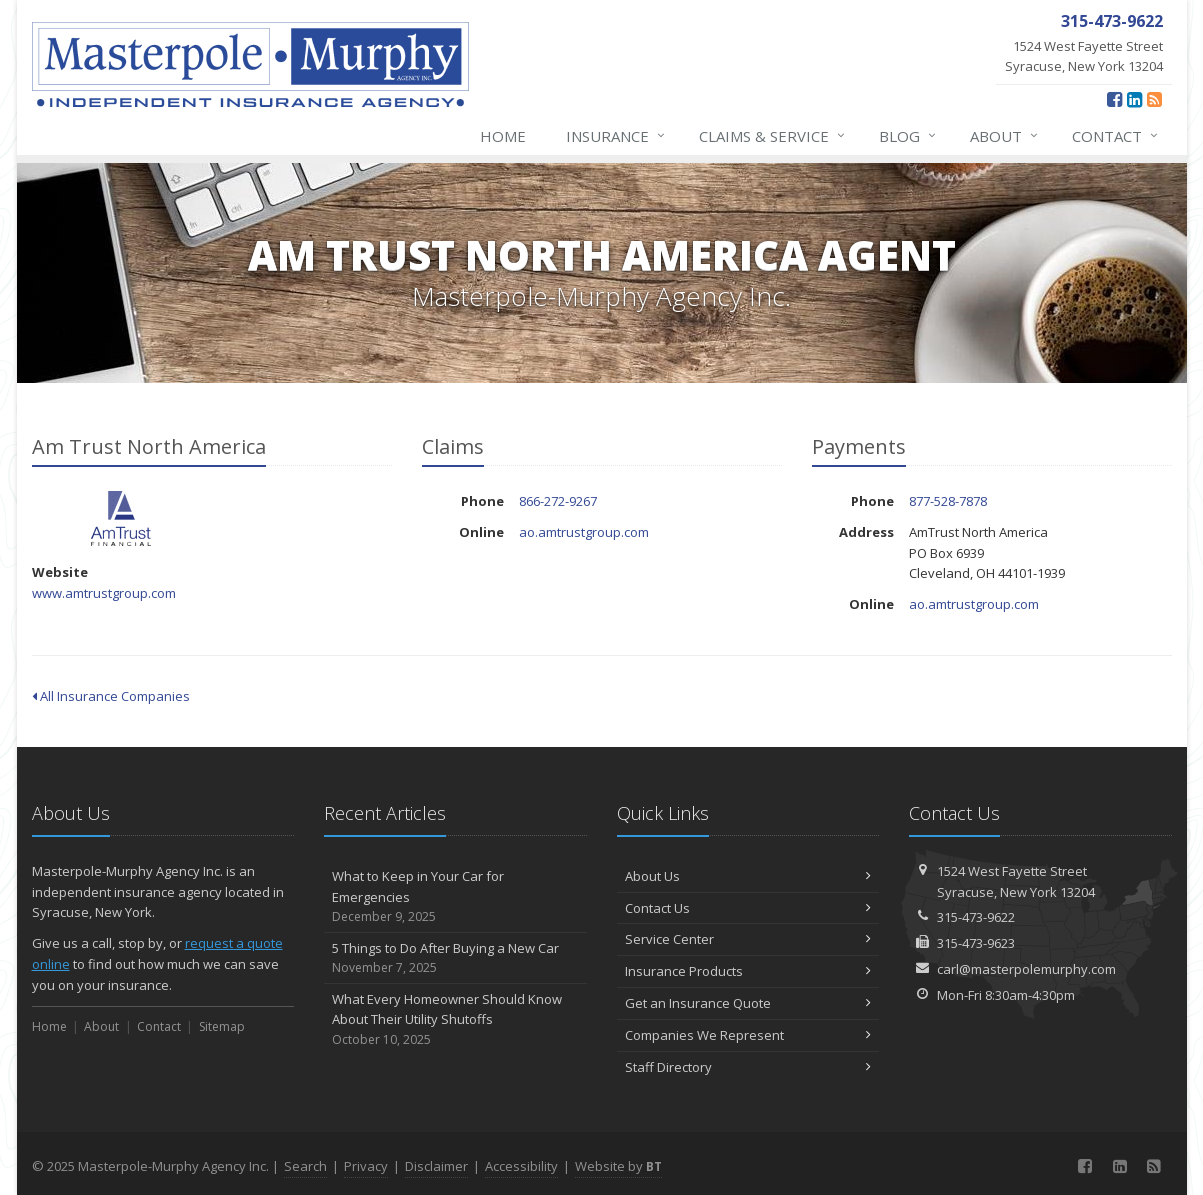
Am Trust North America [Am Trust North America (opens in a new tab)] (121, 518)
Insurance (616, 136)
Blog (908, 136)
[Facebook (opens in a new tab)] (1114, 99)
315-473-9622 (976, 917)
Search (305, 1166)
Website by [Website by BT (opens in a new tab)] (618, 1166)
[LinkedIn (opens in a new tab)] (1134, 99)
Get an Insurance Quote (748, 1003)
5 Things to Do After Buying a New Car (455, 958)
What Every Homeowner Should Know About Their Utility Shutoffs (455, 1020)
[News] (1154, 99)
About (1005, 136)
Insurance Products (748, 971)
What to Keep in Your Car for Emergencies (455, 897)
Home (503, 136)
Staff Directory (748, 1067)
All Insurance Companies (111, 696)
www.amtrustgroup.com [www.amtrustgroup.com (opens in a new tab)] (104, 593)
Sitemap (222, 1026)
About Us (748, 876)
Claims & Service (773, 136)
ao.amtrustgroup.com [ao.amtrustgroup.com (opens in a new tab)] (584, 532)
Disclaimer (436, 1166)
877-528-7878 (948, 501)
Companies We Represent (748, 1035)
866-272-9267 (558, 501)
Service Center (748, 939)
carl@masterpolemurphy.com (1026, 969)
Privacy (366, 1166)
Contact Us (748, 908)
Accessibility (521, 1166)
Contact (1116, 136)
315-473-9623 (976, 943)
